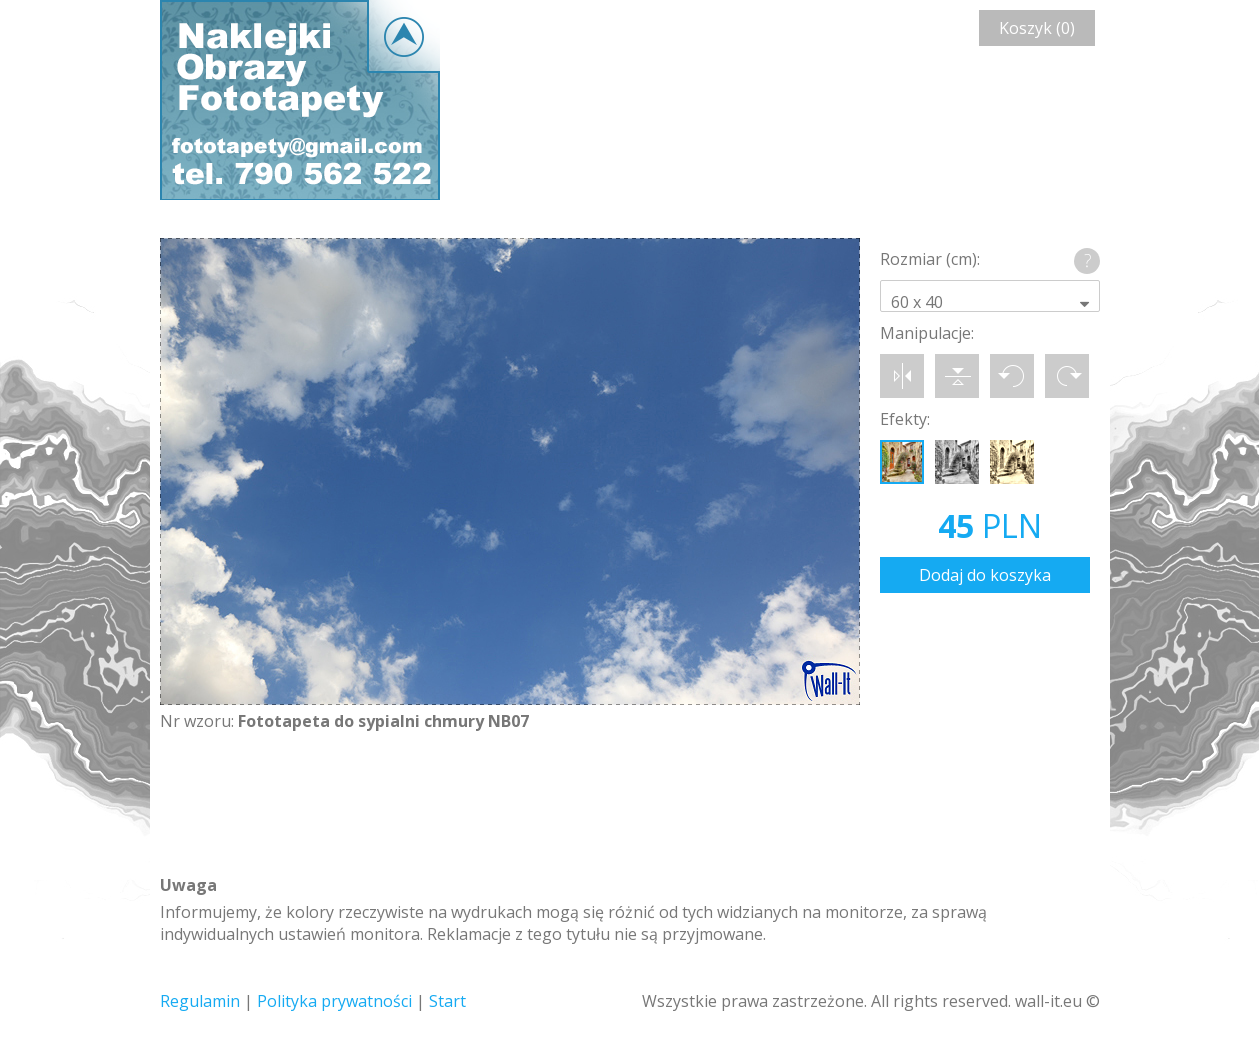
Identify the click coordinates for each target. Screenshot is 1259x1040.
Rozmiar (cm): (930, 259)
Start (447, 1001)
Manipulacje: (927, 333)
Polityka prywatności (334, 1001)
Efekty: (905, 419)
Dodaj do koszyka (985, 575)
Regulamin (200, 1001)
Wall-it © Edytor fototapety (300, 100)
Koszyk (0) (1037, 28)
